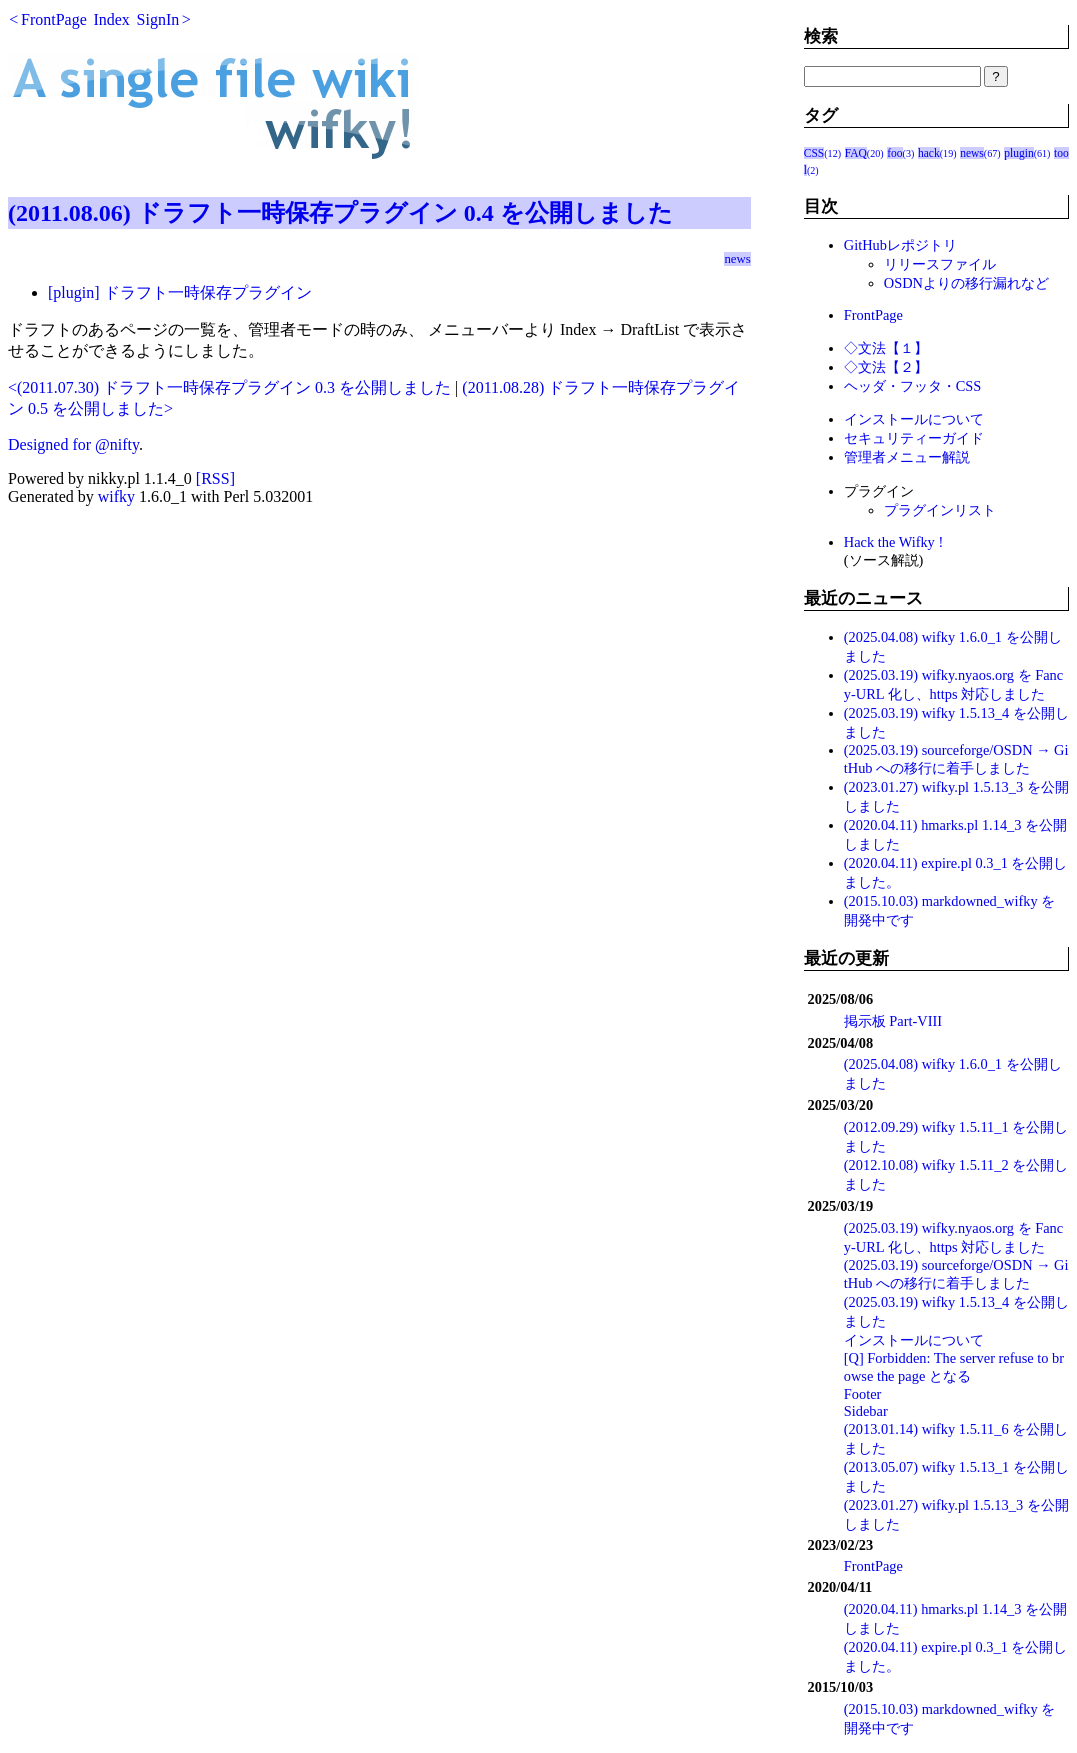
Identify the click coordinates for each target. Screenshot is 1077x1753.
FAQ (856, 153)
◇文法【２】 (886, 367)
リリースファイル (940, 264)
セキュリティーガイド (914, 438)
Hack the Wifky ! (893, 542)
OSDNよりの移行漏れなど (966, 283)
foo (894, 153)
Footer (863, 1394)
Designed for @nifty (73, 444)
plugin (1018, 153)
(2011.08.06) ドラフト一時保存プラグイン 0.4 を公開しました (340, 213)
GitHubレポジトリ (900, 245)
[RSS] (215, 478)
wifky (116, 496)
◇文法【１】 (886, 348)
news (737, 259)
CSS (814, 153)
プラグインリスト (940, 510)
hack (929, 153)
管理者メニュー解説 (907, 457)
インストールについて (914, 419)
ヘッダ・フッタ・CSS (913, 386)
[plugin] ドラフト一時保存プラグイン (180, 292)
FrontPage (54, 19)
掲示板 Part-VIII (893, 1021)
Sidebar (866, 1411)
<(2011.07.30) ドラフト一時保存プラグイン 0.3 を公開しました (229, 387)
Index (111, 19)
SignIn (158, 19)
